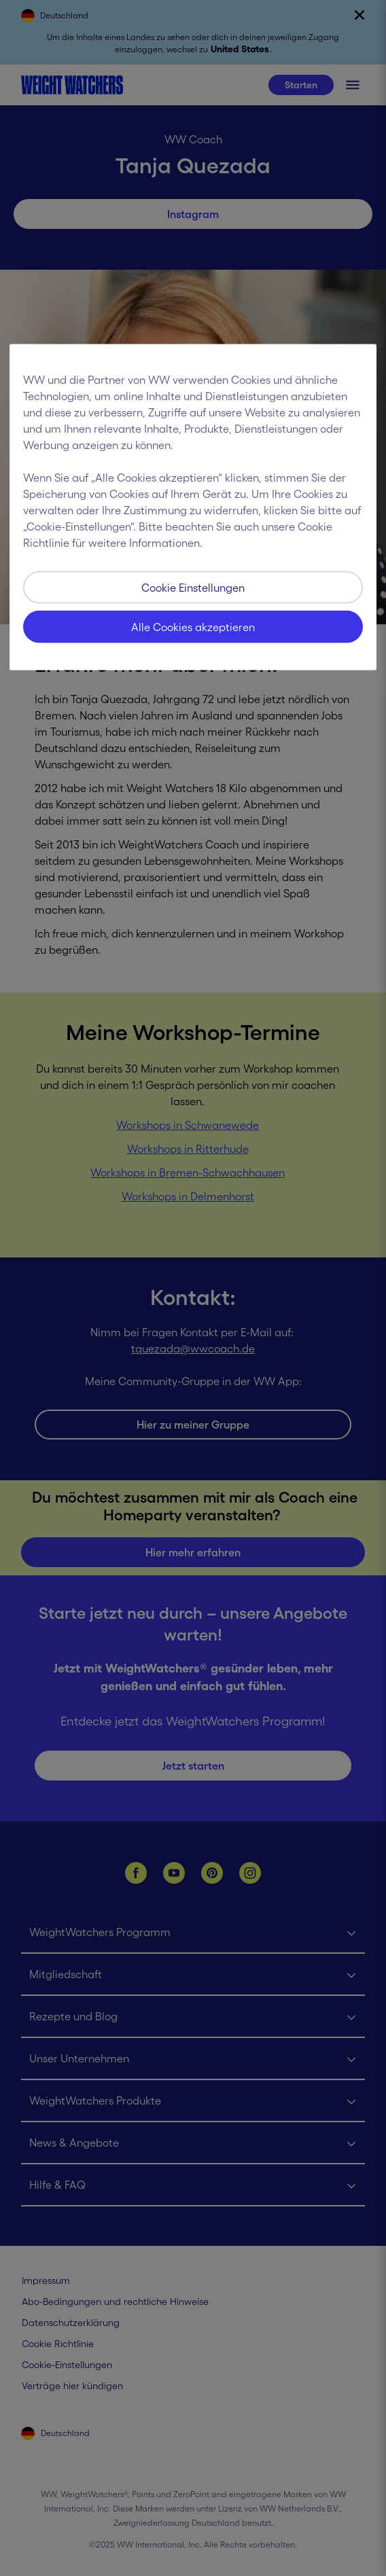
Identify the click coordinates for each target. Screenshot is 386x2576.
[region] (193, 507)
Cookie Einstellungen (193, 587)
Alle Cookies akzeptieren (193, 626)
